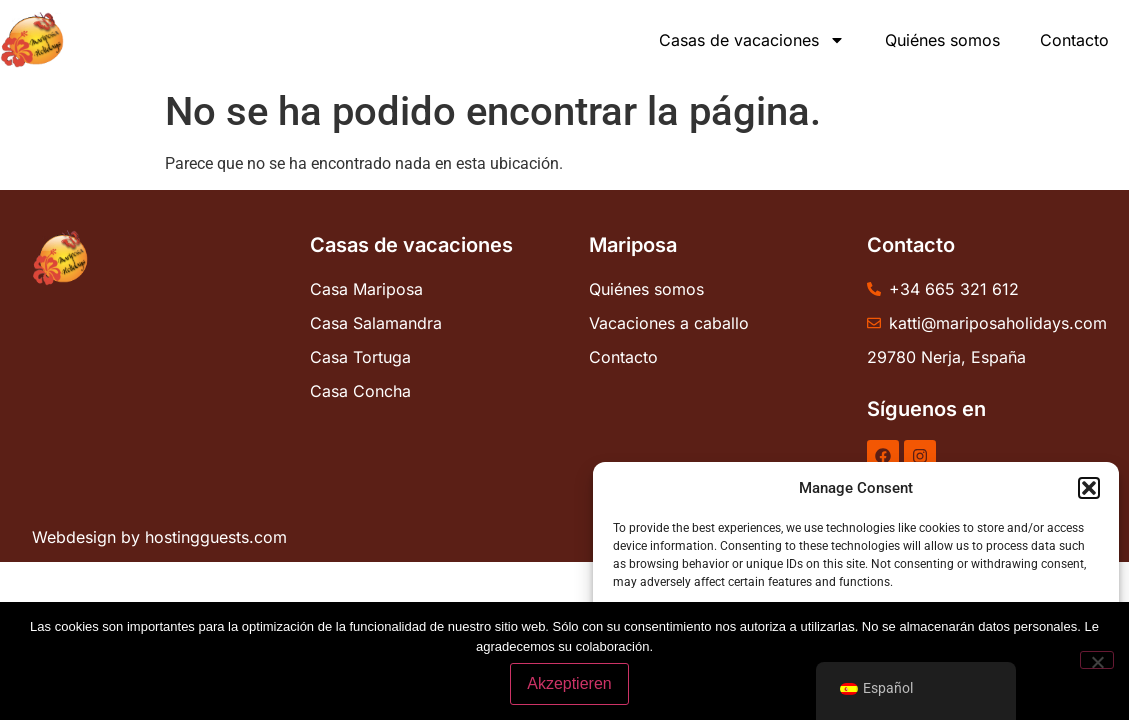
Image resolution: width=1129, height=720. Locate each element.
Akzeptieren (569, 683)
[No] (1097, 660)
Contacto (1074, 40)
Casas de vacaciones (752, 40)
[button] (1089, 488)
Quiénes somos (942, 40)
